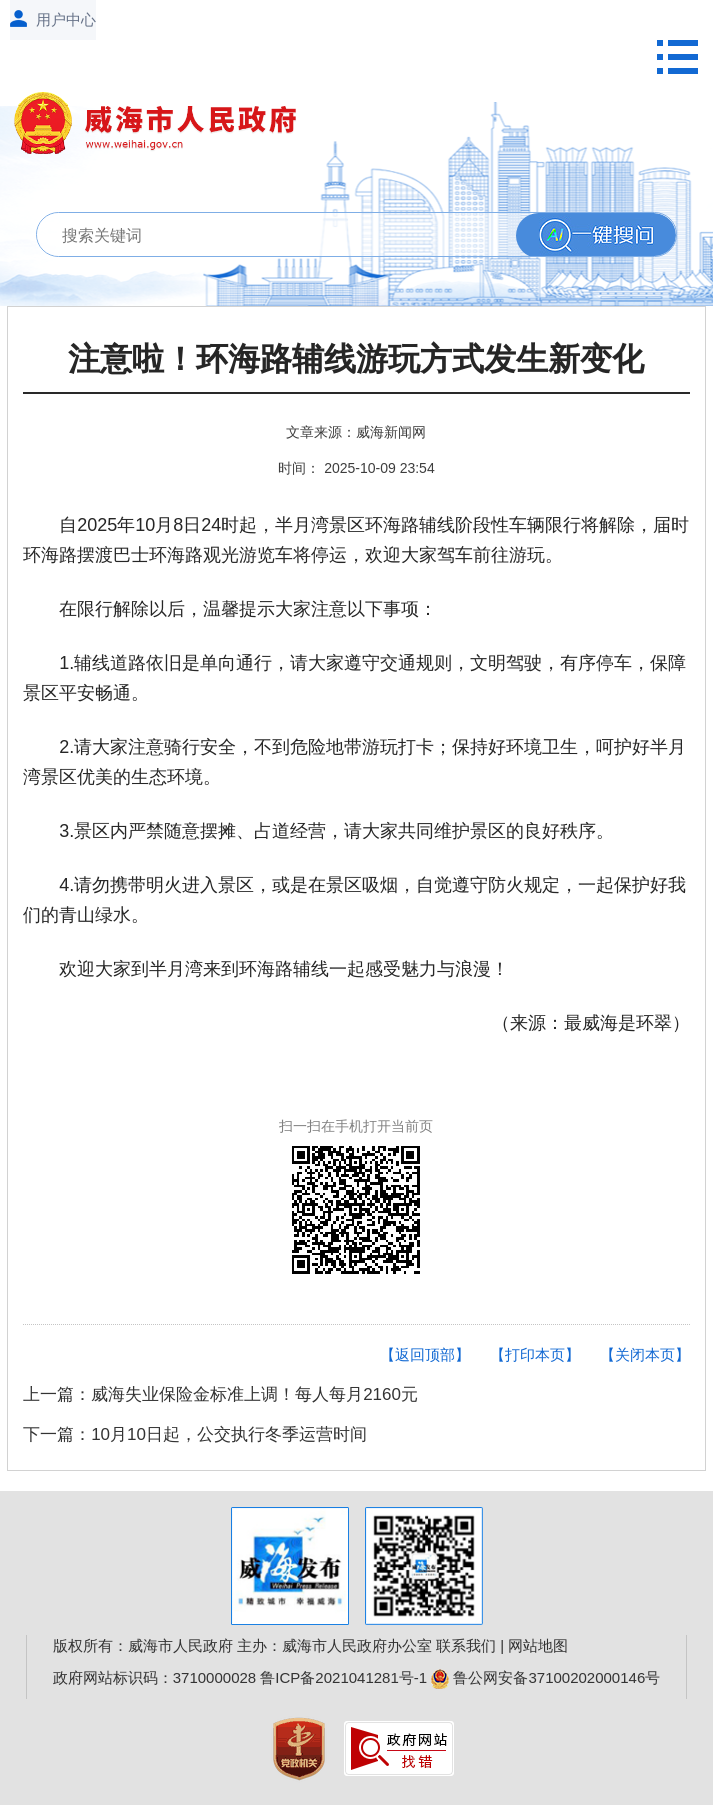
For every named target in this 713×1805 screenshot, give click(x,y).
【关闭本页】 (645, 1354)
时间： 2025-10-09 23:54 (356, 468)
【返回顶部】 (425, 1354)
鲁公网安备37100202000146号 (545, 1677)
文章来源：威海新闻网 (356, 432)
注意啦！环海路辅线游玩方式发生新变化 (356, 359)
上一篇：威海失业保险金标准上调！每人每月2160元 (220, 1394)
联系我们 (466, 1645)
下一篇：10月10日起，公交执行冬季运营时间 (195, 1434)
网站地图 (538, 1645)
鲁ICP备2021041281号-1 (343, 1677)
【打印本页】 (535, 1354)
